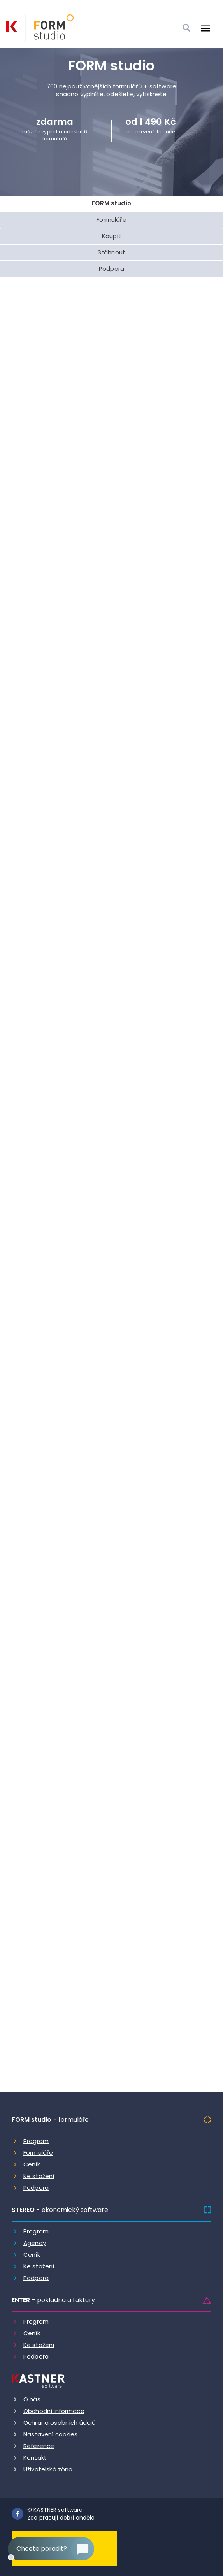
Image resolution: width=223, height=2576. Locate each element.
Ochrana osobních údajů (59, 2422)
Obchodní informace (53, 2411)
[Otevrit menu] (205, 28)
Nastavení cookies (50, 2434)
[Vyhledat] (186, 28)
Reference (38, 2446)
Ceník (31, 2164)
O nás (31, 2399)
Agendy (34, 2243)
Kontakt (35, 2457)
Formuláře (38, 2153)
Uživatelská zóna (47, 2469)
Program (36, 2141)
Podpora (36, 2188)
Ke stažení (38, 2176)
